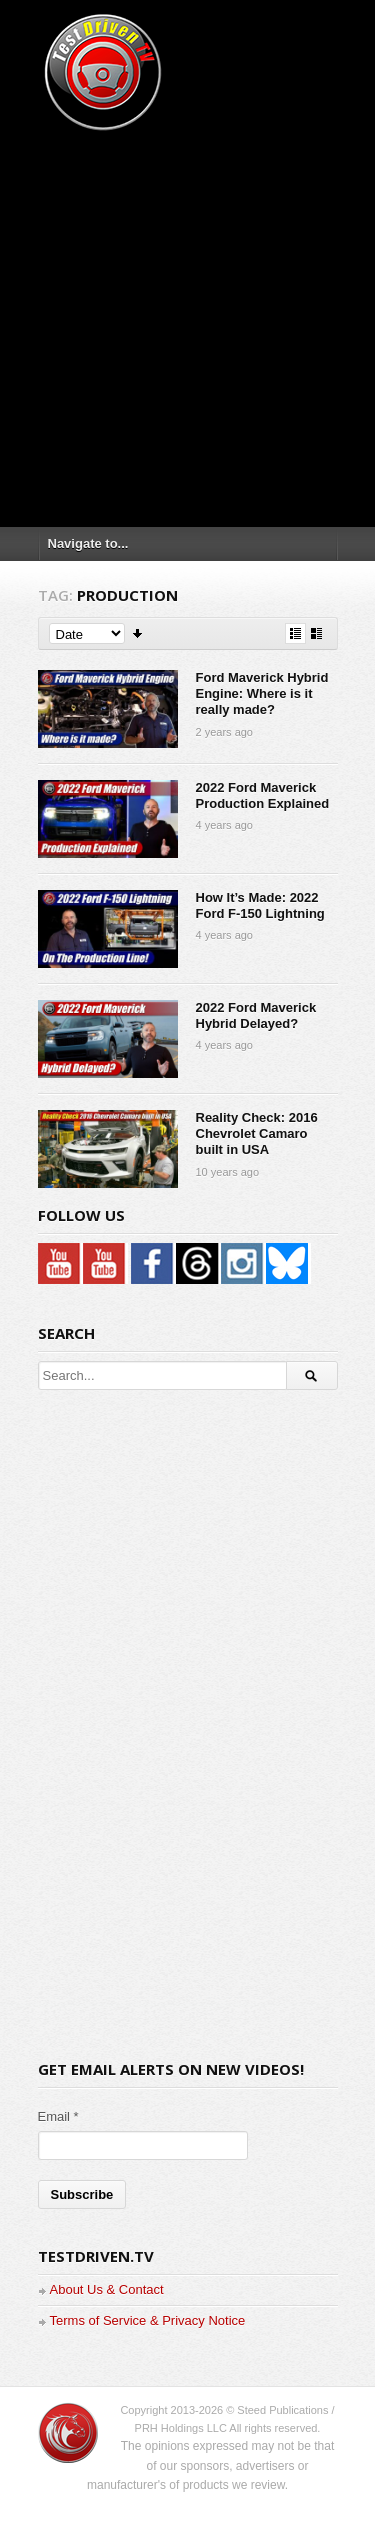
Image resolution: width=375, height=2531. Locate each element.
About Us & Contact (107, 2289)
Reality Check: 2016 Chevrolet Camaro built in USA (257, 1134)
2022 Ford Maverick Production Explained (263, 795)
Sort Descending (138, 633)
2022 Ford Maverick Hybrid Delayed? (256, 1015)
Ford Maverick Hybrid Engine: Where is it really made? (262, 694)
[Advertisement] (187, 322)
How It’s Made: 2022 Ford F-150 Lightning (260, 905)
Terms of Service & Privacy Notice (148, 2320)
